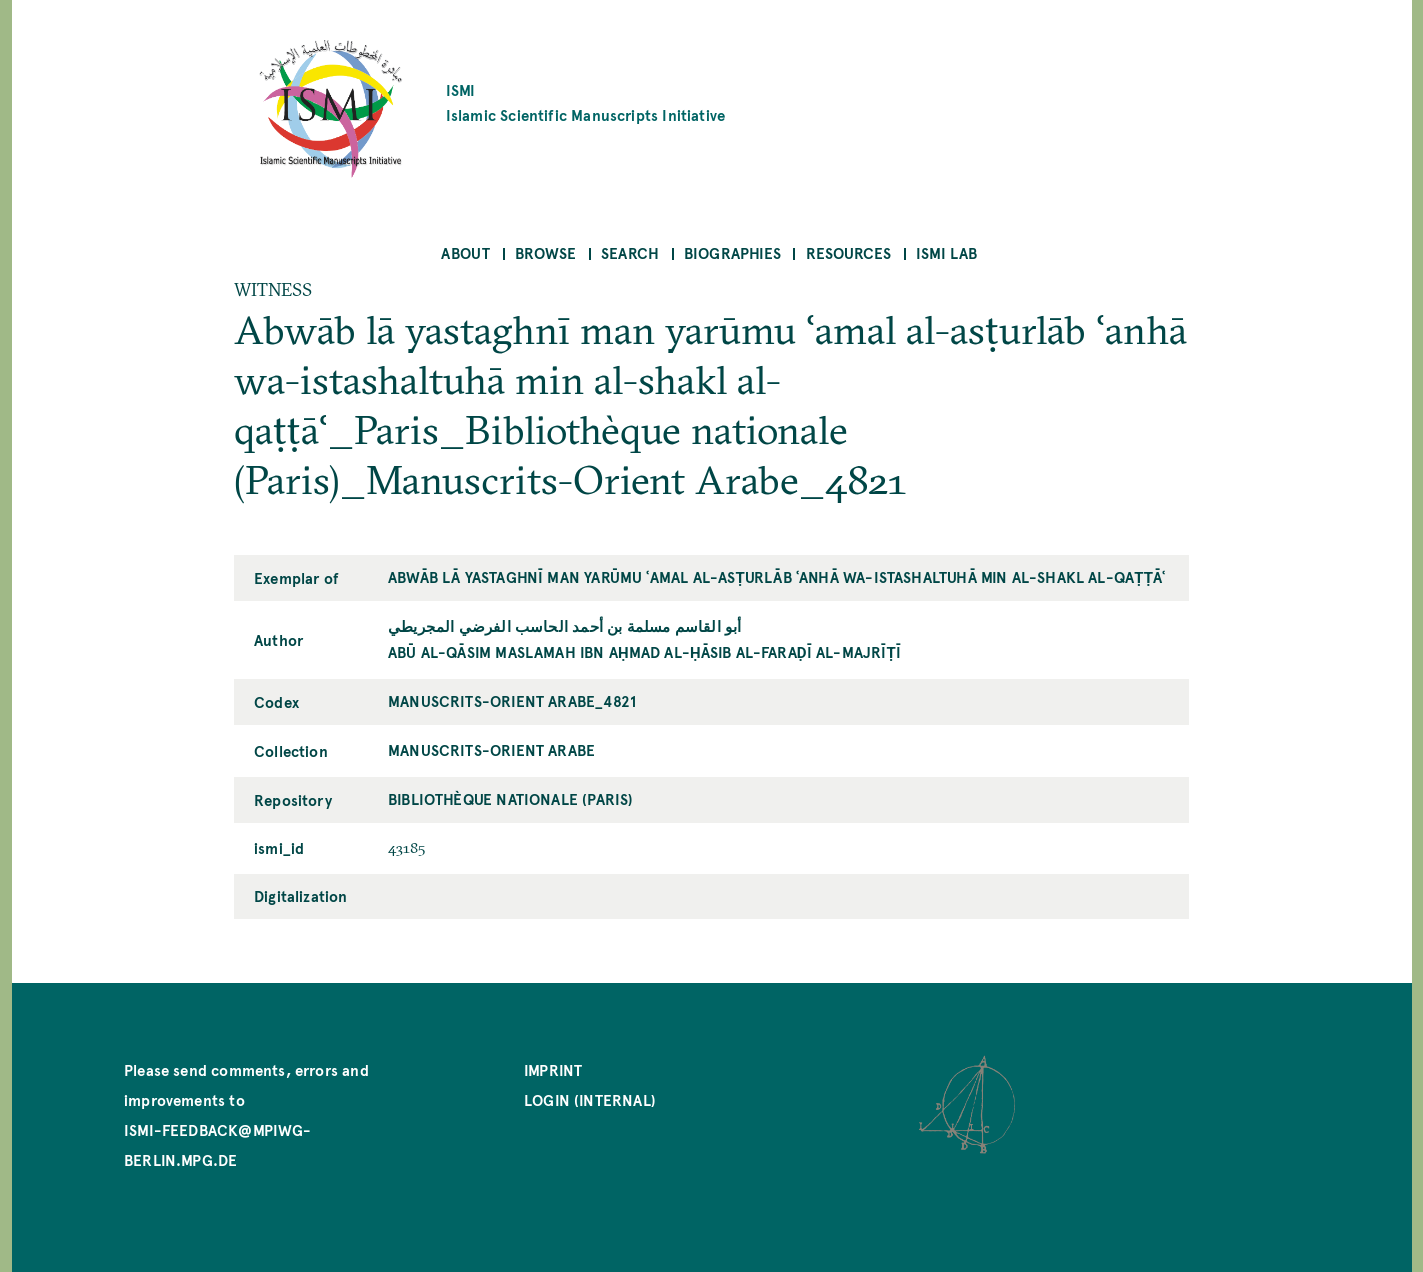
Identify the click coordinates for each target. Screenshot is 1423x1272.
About (465, 252)
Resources (849, 252)
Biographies (732, 252)
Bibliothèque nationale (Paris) (510, 798)
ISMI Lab (946, 252)
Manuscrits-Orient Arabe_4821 (512, 700)
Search (630, 252)
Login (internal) (590, 1099)
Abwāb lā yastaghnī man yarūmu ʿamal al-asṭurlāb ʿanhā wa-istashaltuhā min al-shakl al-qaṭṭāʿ (777, 576)
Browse (545, 252)
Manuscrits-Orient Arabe (491, 749)
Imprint (553, 1069)
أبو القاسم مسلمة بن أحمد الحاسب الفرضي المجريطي (564, 625)
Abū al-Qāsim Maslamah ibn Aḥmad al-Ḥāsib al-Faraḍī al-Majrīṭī (644, 651)
